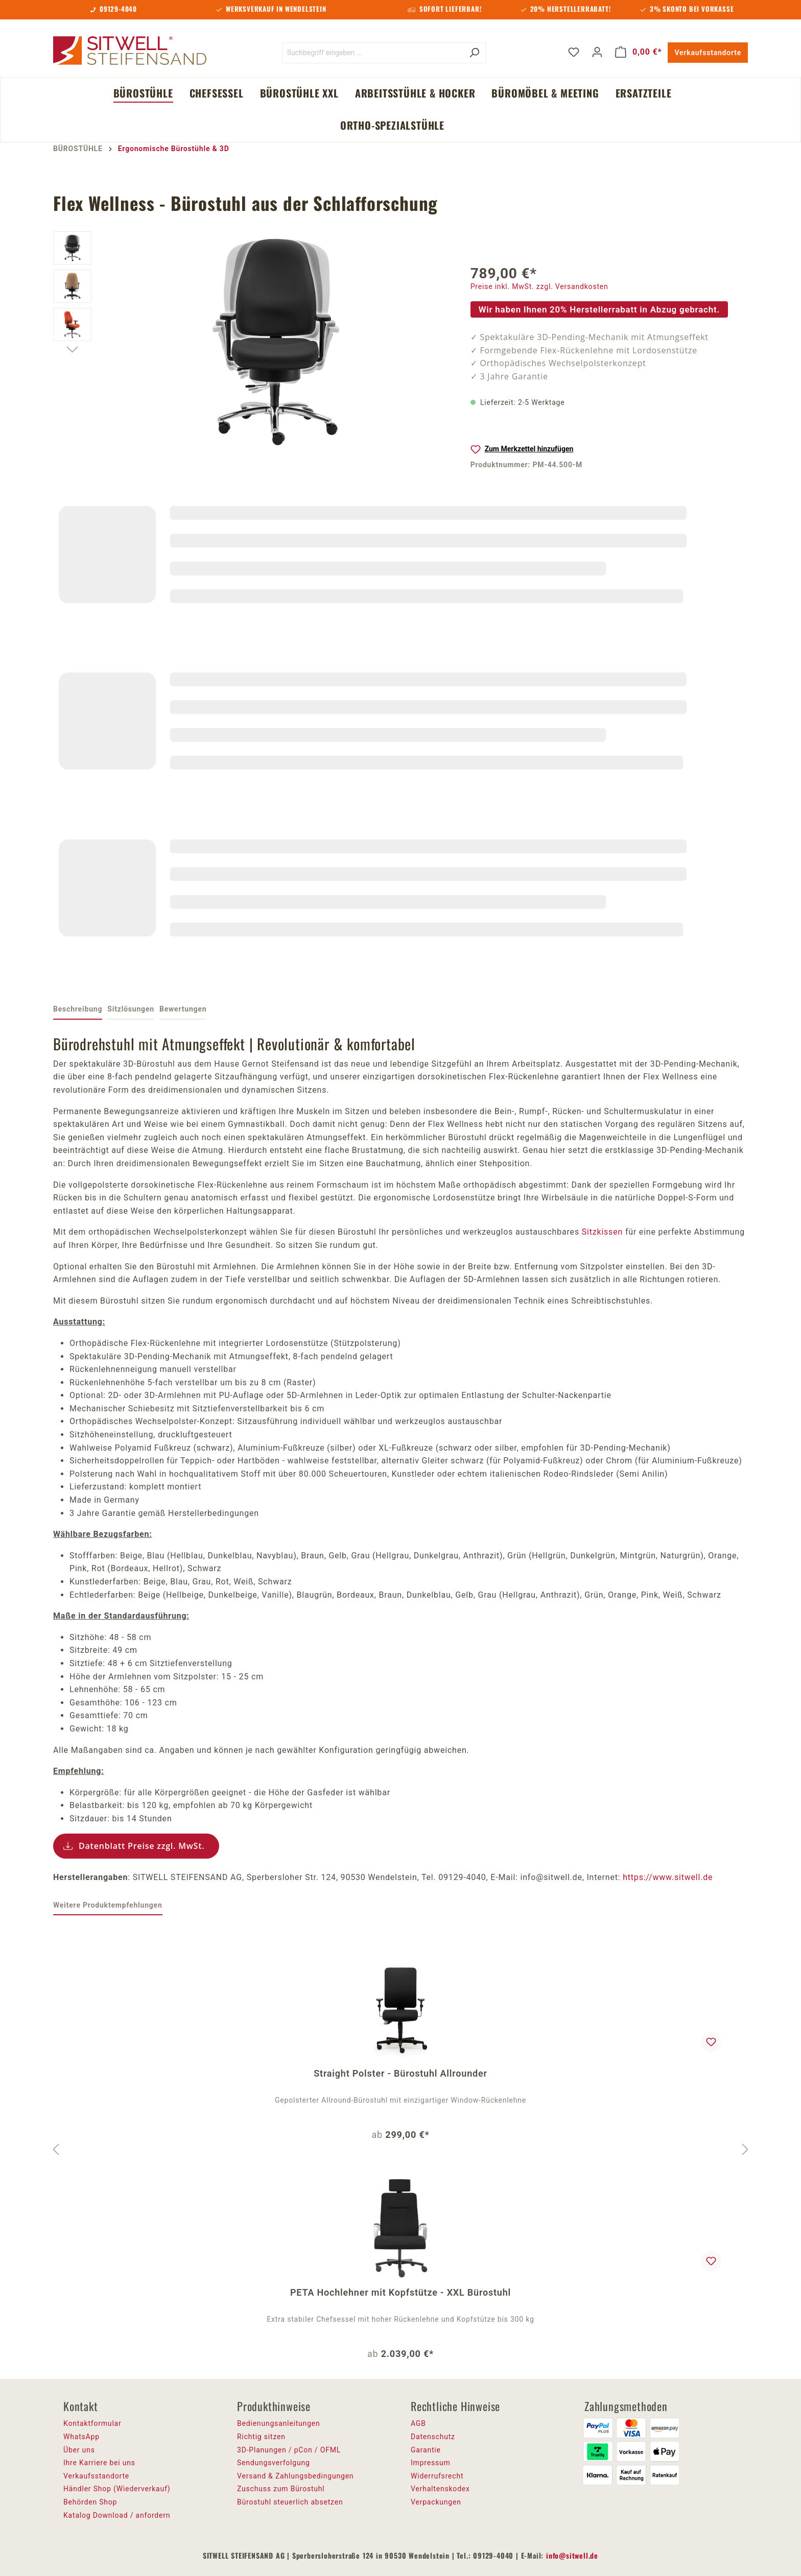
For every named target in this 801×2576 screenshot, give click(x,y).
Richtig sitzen (261, 2437)
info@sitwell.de (572, 2555)
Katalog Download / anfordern (116, 2515)
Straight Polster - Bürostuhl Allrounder (400, 2073)
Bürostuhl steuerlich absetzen (290, 2502)
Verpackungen (436, 2502)
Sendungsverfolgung (273, 2463)
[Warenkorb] (638, 52)
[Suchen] (474, 52)
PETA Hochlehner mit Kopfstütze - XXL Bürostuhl (400, 2292)
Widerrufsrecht (437, 2476)
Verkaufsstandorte (707, 53)
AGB (418, 2423)
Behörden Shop (90, 2502)
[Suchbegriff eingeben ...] (372, 52)
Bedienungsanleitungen (278, 2423)
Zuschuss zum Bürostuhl (281, 2489)
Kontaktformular (92, 2423)
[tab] (77, 1010)
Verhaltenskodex (440, 2489)
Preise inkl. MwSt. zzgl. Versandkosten (539, 286)
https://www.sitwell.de (668, 1877)
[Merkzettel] (573, 52)
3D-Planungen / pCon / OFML (289, 2450)
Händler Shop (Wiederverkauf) (117, 2489)
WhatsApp (81, 2437)
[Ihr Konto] (597, 52)
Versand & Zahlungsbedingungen (295, 2476)
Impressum (431, 2463)
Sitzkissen (602, 1232)
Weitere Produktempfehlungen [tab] (107, 1905)
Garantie (426, 2450)
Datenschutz (433, 2437)
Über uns (79, 2450)
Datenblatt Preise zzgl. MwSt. (142, 1845)
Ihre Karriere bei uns (99, 2463)
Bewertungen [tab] (182, 1009)
